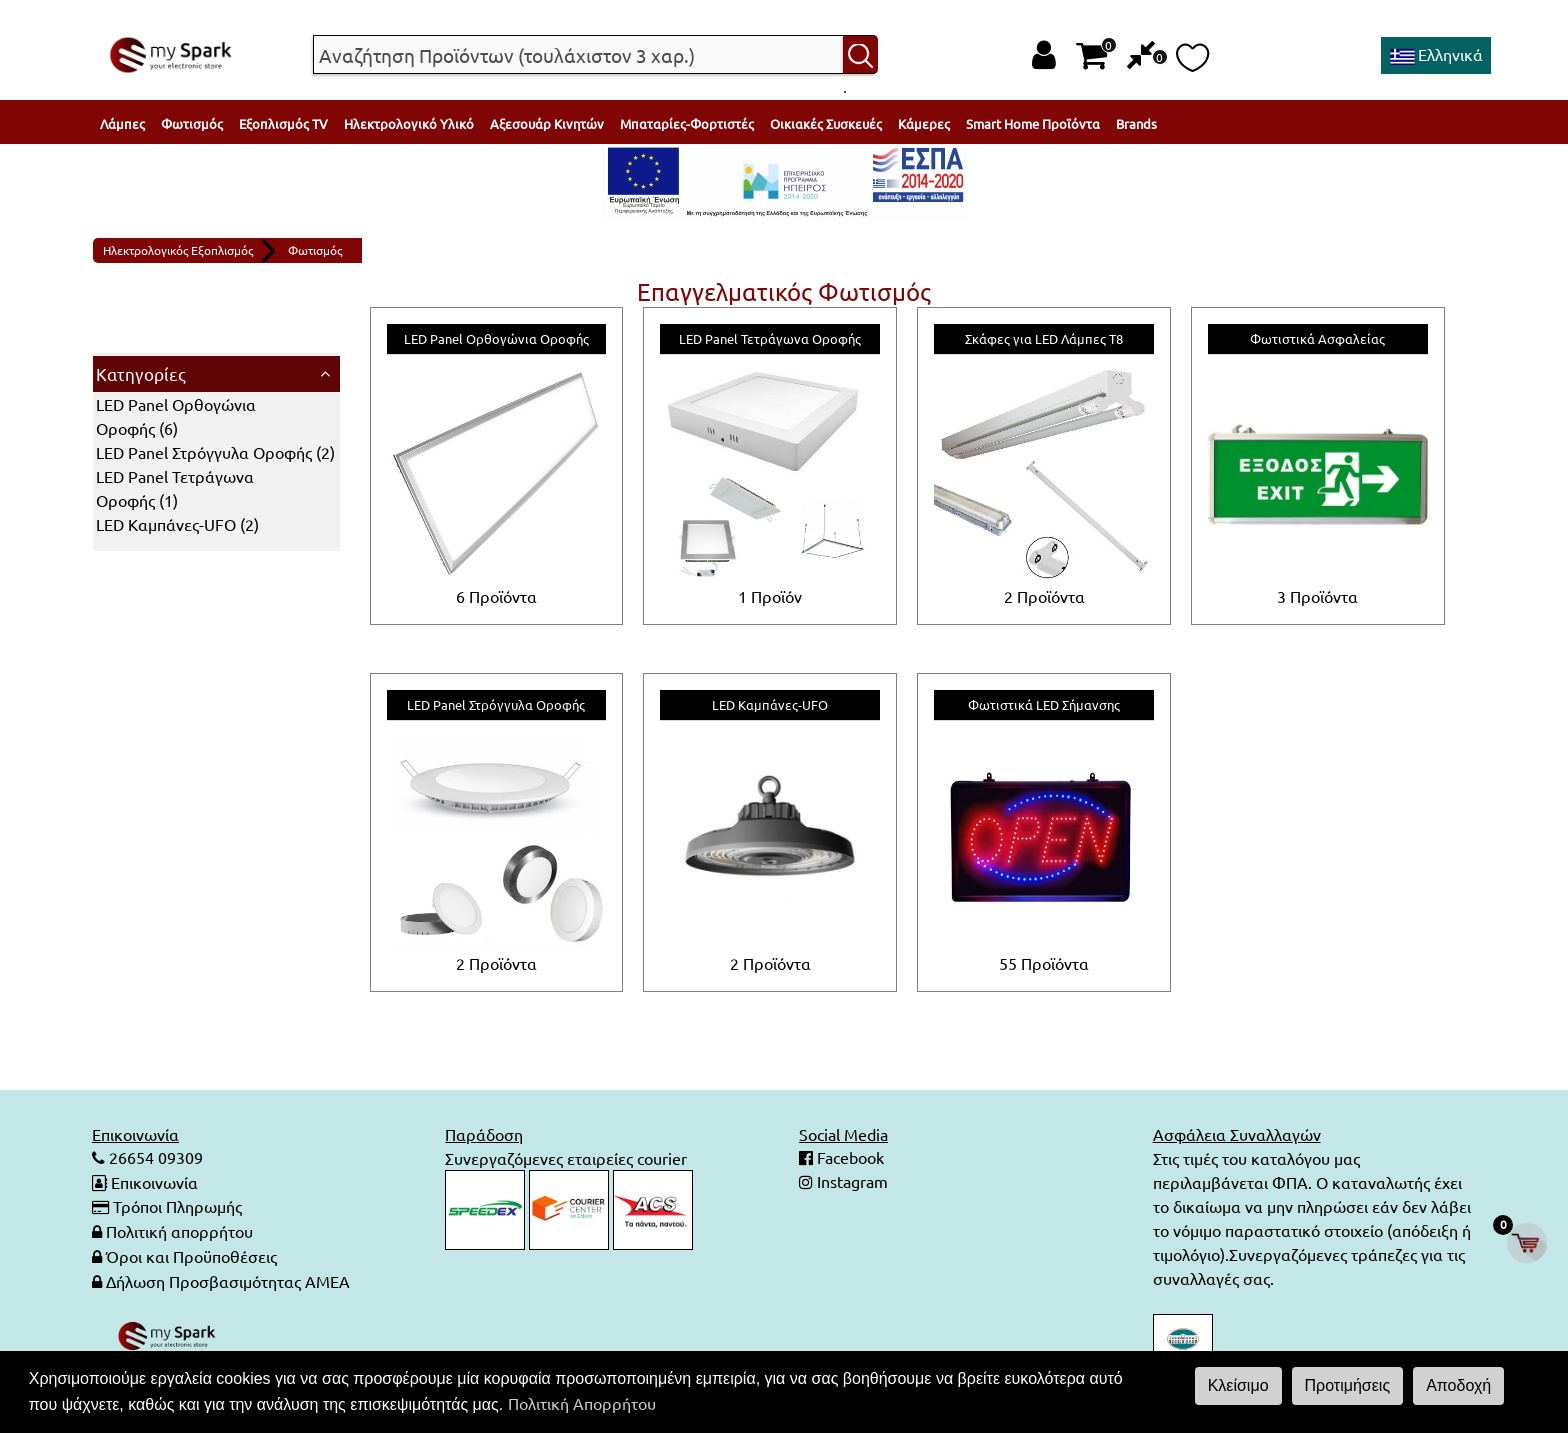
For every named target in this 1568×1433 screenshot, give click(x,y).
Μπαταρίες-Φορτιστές (687, 123)
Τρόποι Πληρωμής (177, 1206)
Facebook (848, 1158)
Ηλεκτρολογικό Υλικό (409, 123)
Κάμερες (924, 123)
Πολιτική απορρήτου (179, 1230)
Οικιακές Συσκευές (826, 123)
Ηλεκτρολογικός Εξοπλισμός (178, 250)
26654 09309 (154, 1158)
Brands (1136, 123)
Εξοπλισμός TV (283, 123)
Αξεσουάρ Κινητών (547, 123)
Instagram (850, 1182)
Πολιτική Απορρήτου (582, 1403)
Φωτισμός (192, 123)
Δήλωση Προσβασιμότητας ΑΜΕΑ (228, 1278)
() (215, 452)
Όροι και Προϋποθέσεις (191, 1254)
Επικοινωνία (154, 1182)
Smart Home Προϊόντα (1033, 123)
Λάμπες (122, 123)
